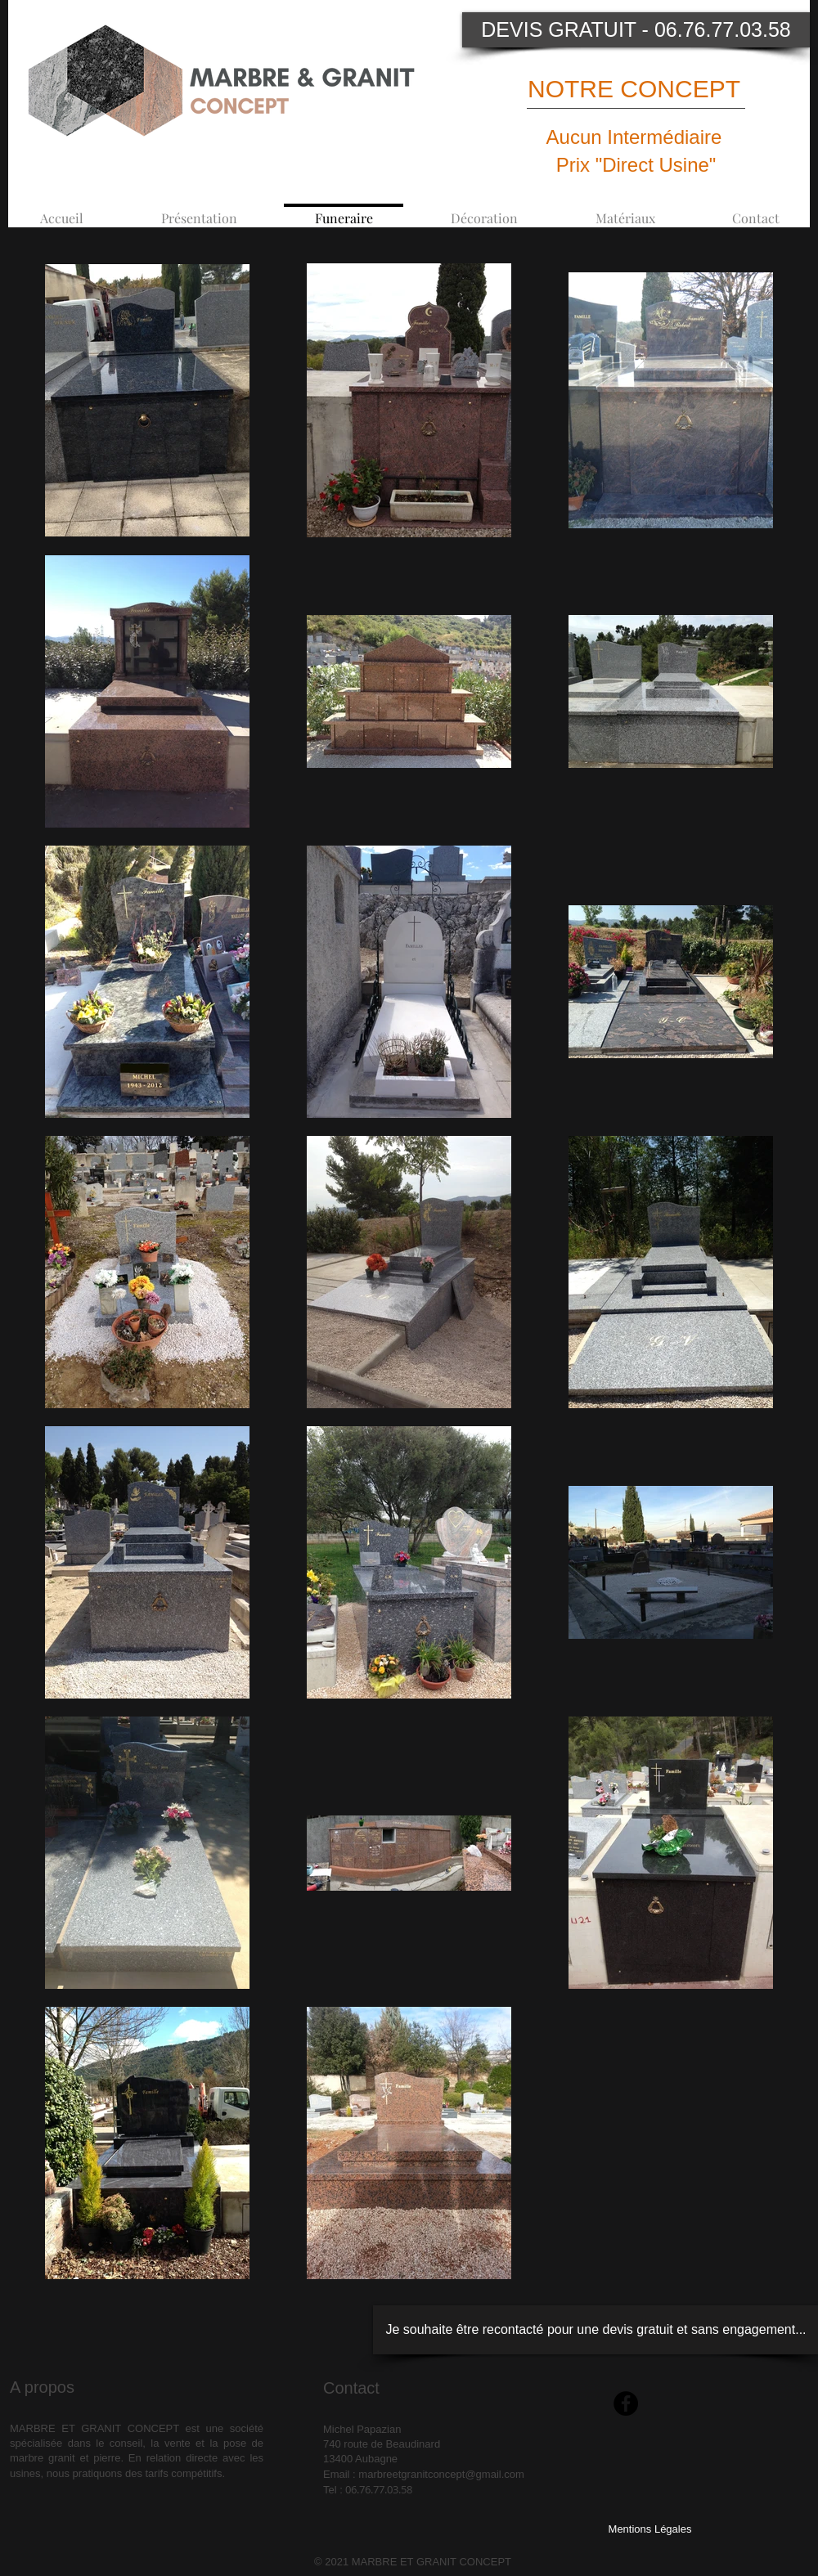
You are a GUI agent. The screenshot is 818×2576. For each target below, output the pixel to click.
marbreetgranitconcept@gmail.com (441, 2474)
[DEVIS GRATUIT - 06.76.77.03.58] (636, 29)
